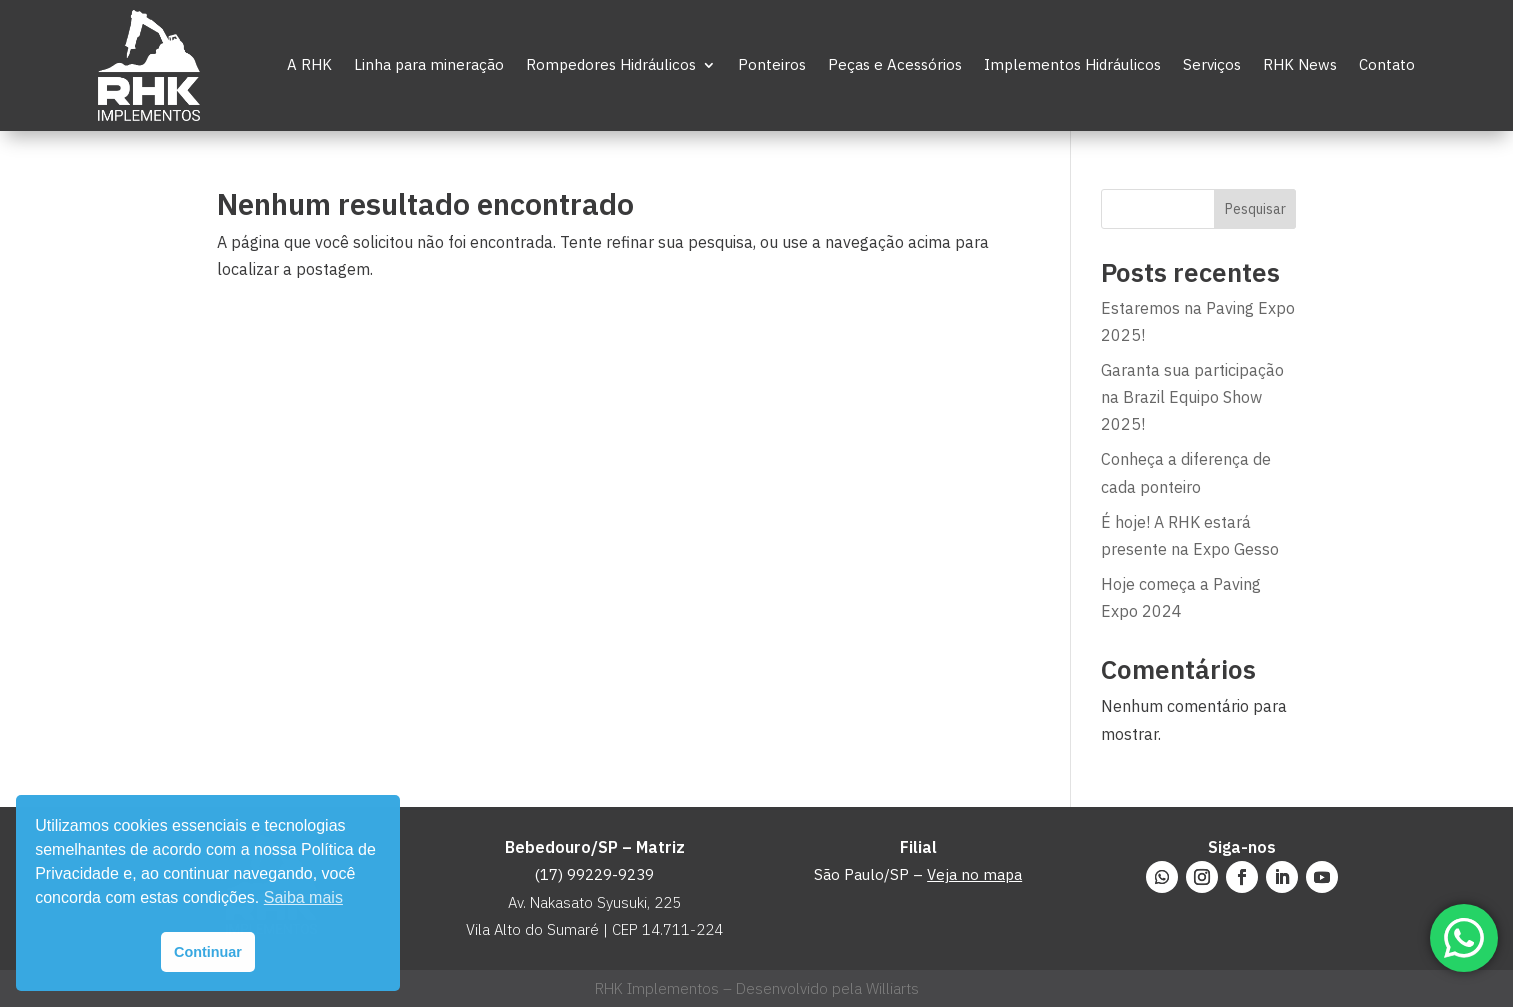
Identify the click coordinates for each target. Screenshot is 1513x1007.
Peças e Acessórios (895, 64)
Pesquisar (1255, 209)
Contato (1387, 64)
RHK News (1300, 64)
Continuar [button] (208, 952)
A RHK (309, 64)
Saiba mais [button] (303, 897)
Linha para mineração (429, 64)
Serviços (1212, 64)
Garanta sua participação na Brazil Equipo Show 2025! (1192, 397)
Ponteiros (772, 64)
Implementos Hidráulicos (1072, 64)
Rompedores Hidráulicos (611, 64)
